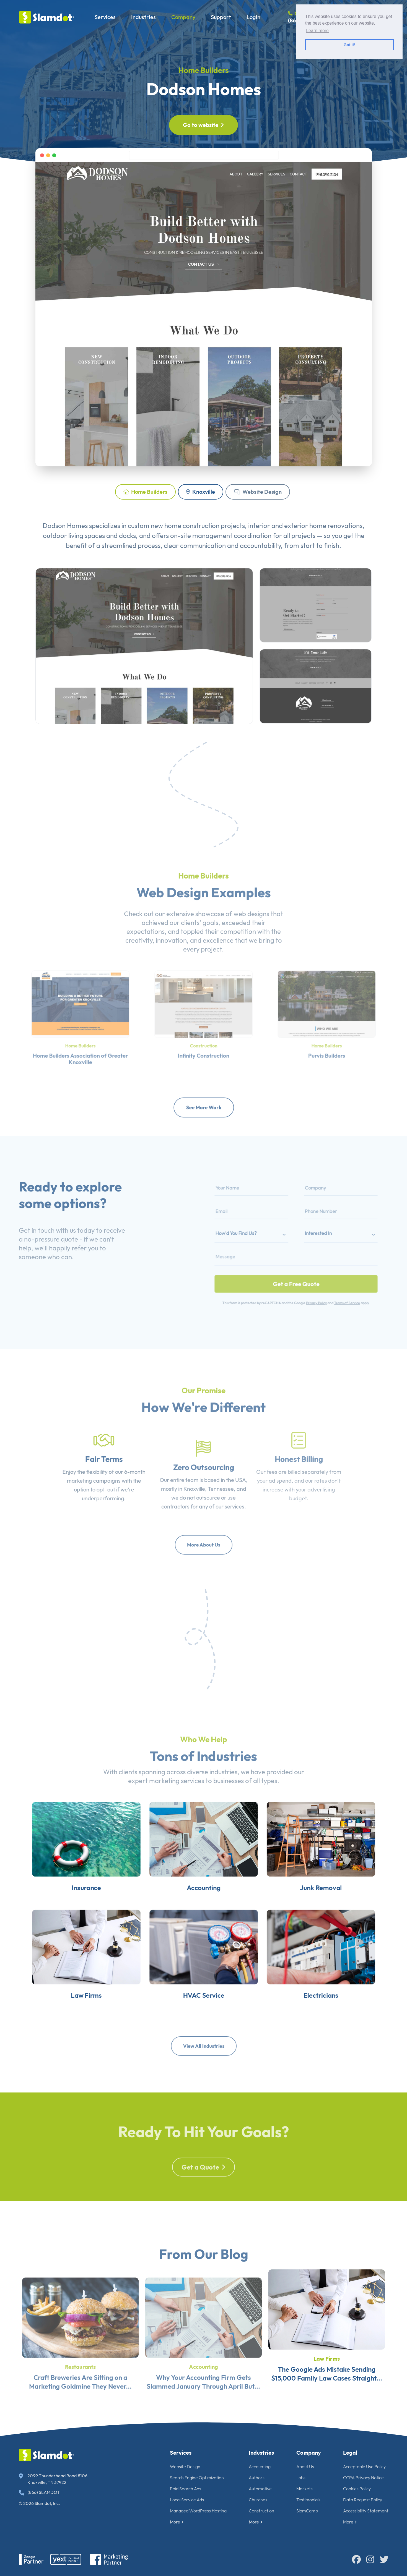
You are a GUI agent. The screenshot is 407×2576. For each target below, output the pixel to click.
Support (221, 17)
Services (105, 17)
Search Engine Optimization (197, 2477)
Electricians (344, 2040)
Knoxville (200, 491)
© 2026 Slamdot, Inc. (39, 2503)
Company (183, 17)
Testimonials (308, 2499)
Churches (258, 2499)
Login (253, 17)
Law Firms (63, 2040)
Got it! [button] (349, 45)
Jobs (300, 2477)
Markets (304, 2488)
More (177, 2522)
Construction (261, 2511)
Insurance (63, 1912)
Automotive (260, 2488)
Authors (257, 2477)
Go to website (203, 124)
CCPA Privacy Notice (363, 2477)
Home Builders (203, 70)
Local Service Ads (187, 2499)
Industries (143, 17)
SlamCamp (307, 2511)
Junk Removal (344, 1912)
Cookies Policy (357, 2488)
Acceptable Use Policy (364, 2466)
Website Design (258, 491)
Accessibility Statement (365, 2511)
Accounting (203, 1912)
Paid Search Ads (185, 2488)
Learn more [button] (317, 30)
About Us (305, 2466)
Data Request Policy (362, 2499)
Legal (350, 2452)
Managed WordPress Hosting (198, 2511)
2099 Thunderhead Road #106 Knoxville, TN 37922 (53, 2479)
